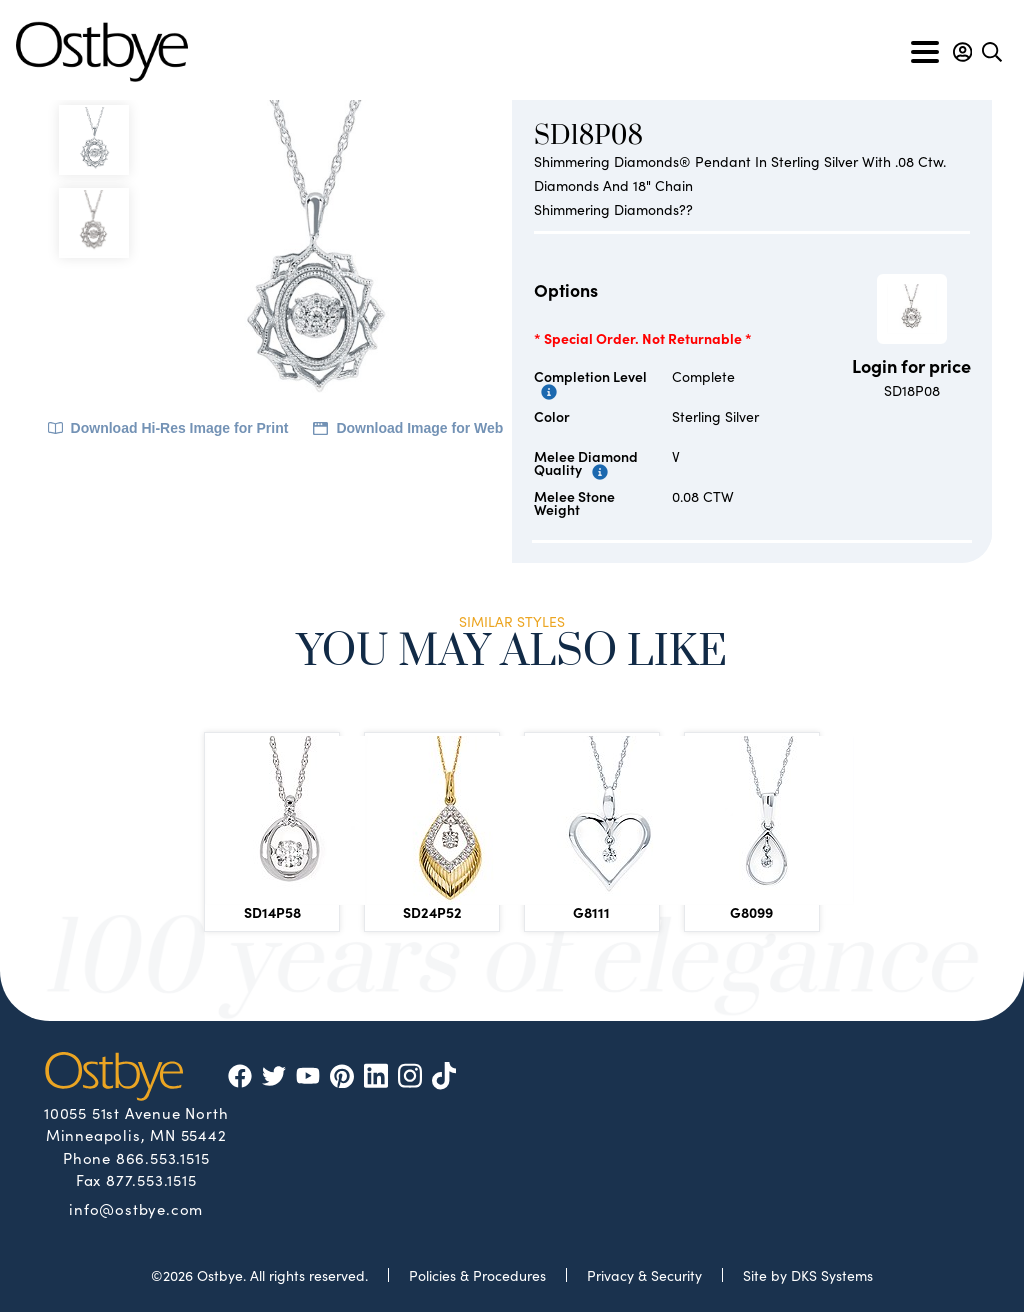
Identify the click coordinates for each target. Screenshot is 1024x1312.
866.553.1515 (163, 1157)
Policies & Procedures (477, 1275)
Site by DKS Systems (808, 1275)
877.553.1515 (151, 1179)
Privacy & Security (644, 1275)
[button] (962, 52)
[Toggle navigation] (925, 52)
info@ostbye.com (136, 1208)
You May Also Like (512, 654)
